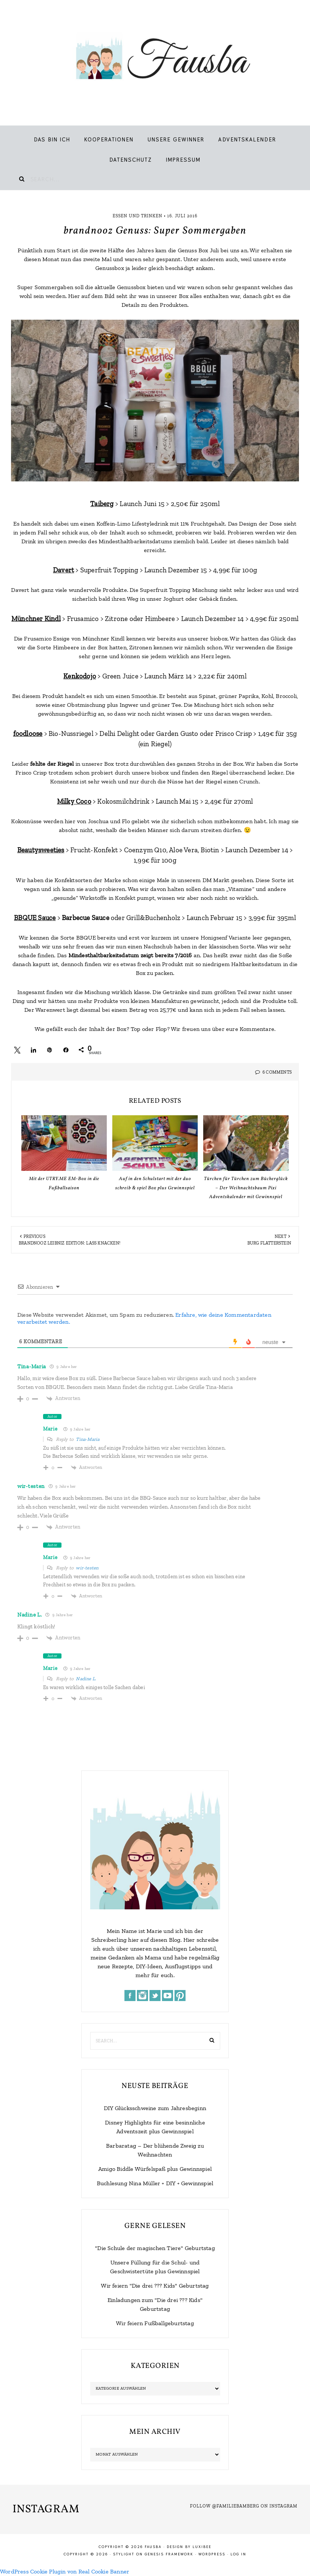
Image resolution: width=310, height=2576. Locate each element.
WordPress (211, 2554)
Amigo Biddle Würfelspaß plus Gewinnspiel (155, 2168)
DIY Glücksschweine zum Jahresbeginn (155, 2108)
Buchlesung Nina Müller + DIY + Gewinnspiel (155, 2183)
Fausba (155, 59)
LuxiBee (202, 2546)
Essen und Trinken (137, 215)
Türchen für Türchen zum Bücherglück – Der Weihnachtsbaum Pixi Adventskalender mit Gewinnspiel (246, 1188)
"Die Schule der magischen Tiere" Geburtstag (155, 2248)
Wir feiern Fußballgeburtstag (155, 2323)
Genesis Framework (169, 2554)
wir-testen (31, 1486)
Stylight (123, 2554)
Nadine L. (29, 1614)
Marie (50, 1429)
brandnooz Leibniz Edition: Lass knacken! (69, 1243)
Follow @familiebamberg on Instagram (243, 2506)
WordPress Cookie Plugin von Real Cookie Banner (64, 2571)
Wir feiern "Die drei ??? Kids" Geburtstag (155, 2285)
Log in (238, 2554)
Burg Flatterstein (269, 1243)
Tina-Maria (31, 1366)
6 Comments (277, 1072)
